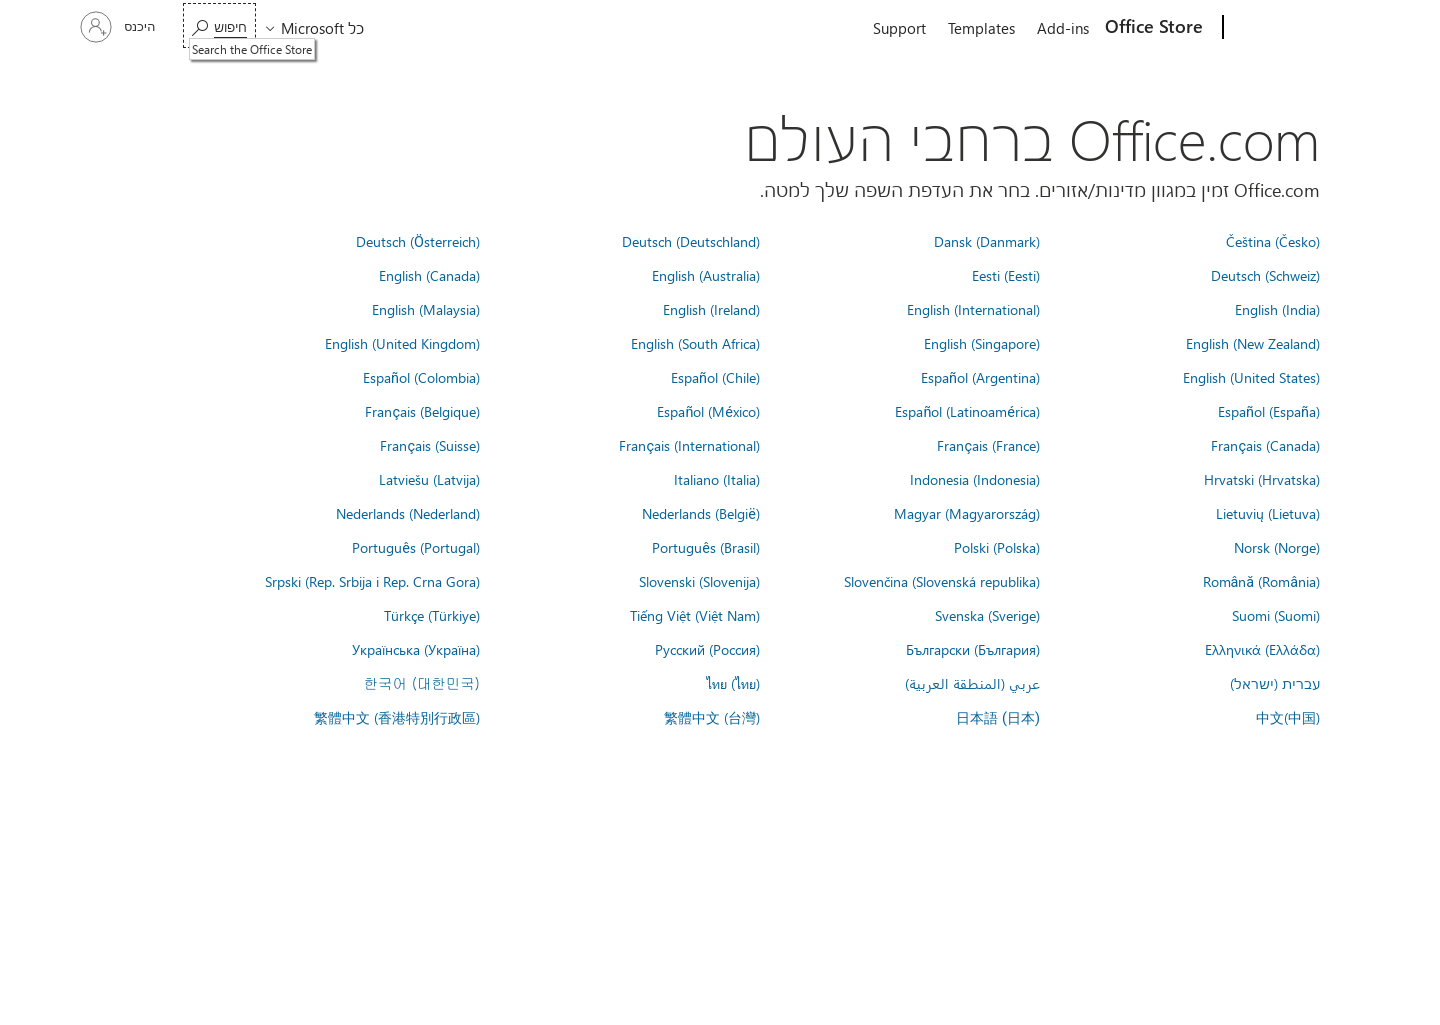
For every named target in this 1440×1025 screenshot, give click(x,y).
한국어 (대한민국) (422, 683)
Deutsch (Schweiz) (1265, 275)
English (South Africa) (695, 343)
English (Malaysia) (426, 309)
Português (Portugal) (416, 547)
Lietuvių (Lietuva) (1268, 513)
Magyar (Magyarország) (967, 513)
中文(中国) (1288, 717)
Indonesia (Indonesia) (975, 479)
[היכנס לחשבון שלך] (120, 27)
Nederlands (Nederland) (408, 513)
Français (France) (988, 445)
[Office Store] (1156, 28)
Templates (981, 28)
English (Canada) (429, 275)
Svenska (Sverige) (987, 615)
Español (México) (708, 411)
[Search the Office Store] (219, 25)
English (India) (1277, 309)
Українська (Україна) (416, 649)
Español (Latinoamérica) (967, 411)
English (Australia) (706, 275)
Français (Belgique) (422, 411)
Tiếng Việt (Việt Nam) (695, 615)
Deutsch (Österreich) (418, 241)
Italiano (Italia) (717, 479)
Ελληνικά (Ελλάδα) (1262, 649)
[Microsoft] (1299, 28)
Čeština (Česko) (1273, 241)
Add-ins (1063, 28)
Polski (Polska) (997, 547)
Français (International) (689, 445)
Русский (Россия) (707, 649)
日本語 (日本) (998, 718)
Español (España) (1269, 411)
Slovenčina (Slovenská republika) (942, 581)
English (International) (973, 309)
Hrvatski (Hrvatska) (1262, 479)
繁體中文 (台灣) (712, 717)
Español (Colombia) (421, 377)
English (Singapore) (982, 343)
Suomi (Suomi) (1276, 615)
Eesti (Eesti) (1006, 275)
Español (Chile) (715, 377)
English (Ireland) (711, 309)
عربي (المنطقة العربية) (972, 683)
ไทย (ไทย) (733, 683)
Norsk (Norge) (1277, 547)
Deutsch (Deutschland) (691, 241)
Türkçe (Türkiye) (432, 615)
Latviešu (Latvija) (429, 479)
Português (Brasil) (706, 547)
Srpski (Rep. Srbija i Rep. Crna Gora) (372, 581)
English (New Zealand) (1253, 343)
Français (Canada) (1265, 445)
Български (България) (973, 649)
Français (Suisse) (430, 445)
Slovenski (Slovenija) (699, 581)
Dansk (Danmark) (987, 241)
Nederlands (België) (701, 513)
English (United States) (1251, 377)
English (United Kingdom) (402, 343)
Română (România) (1261, 581)
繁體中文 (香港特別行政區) (397, 717)
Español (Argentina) (980, 377)
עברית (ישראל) (1275, 683)
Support (899, 28)
